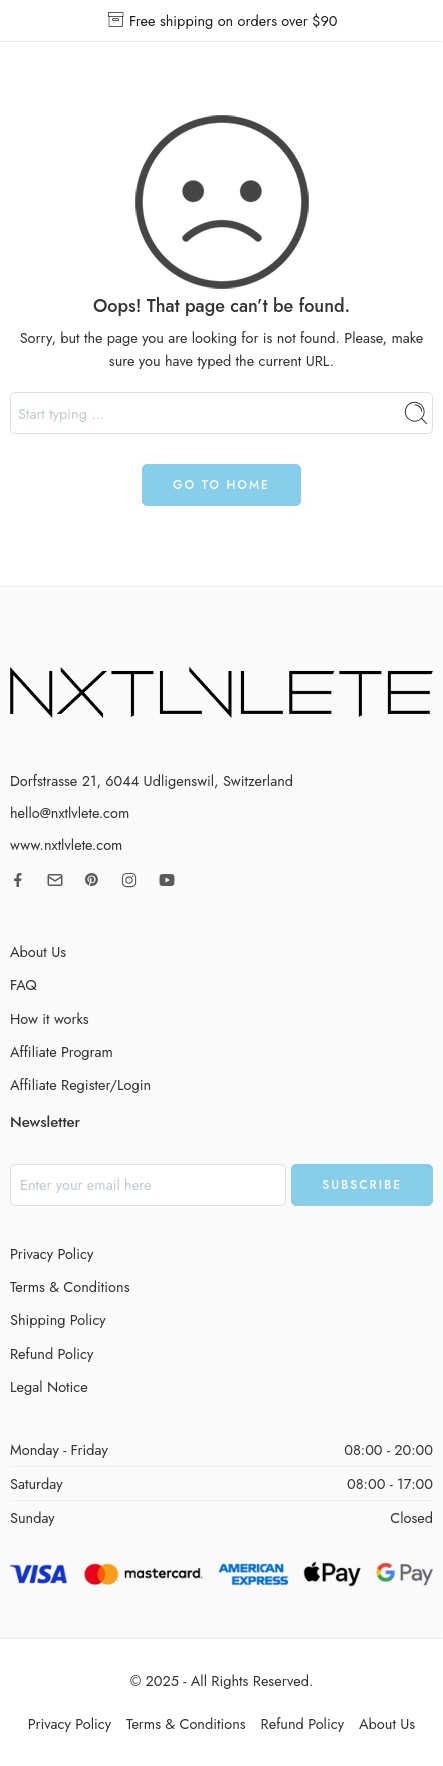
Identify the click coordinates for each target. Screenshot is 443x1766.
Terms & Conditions (70, 1286)
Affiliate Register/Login (80, 1084)
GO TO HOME (221, 485)
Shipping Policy (58, 1319)
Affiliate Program (61, 1051)
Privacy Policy (51, 1253)
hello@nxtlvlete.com (69, 812)
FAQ (23, 984)
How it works (49, 1018)
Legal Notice (49, 1386)
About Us (38, 951)
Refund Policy (51, 1353)
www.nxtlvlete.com (66, 844)
